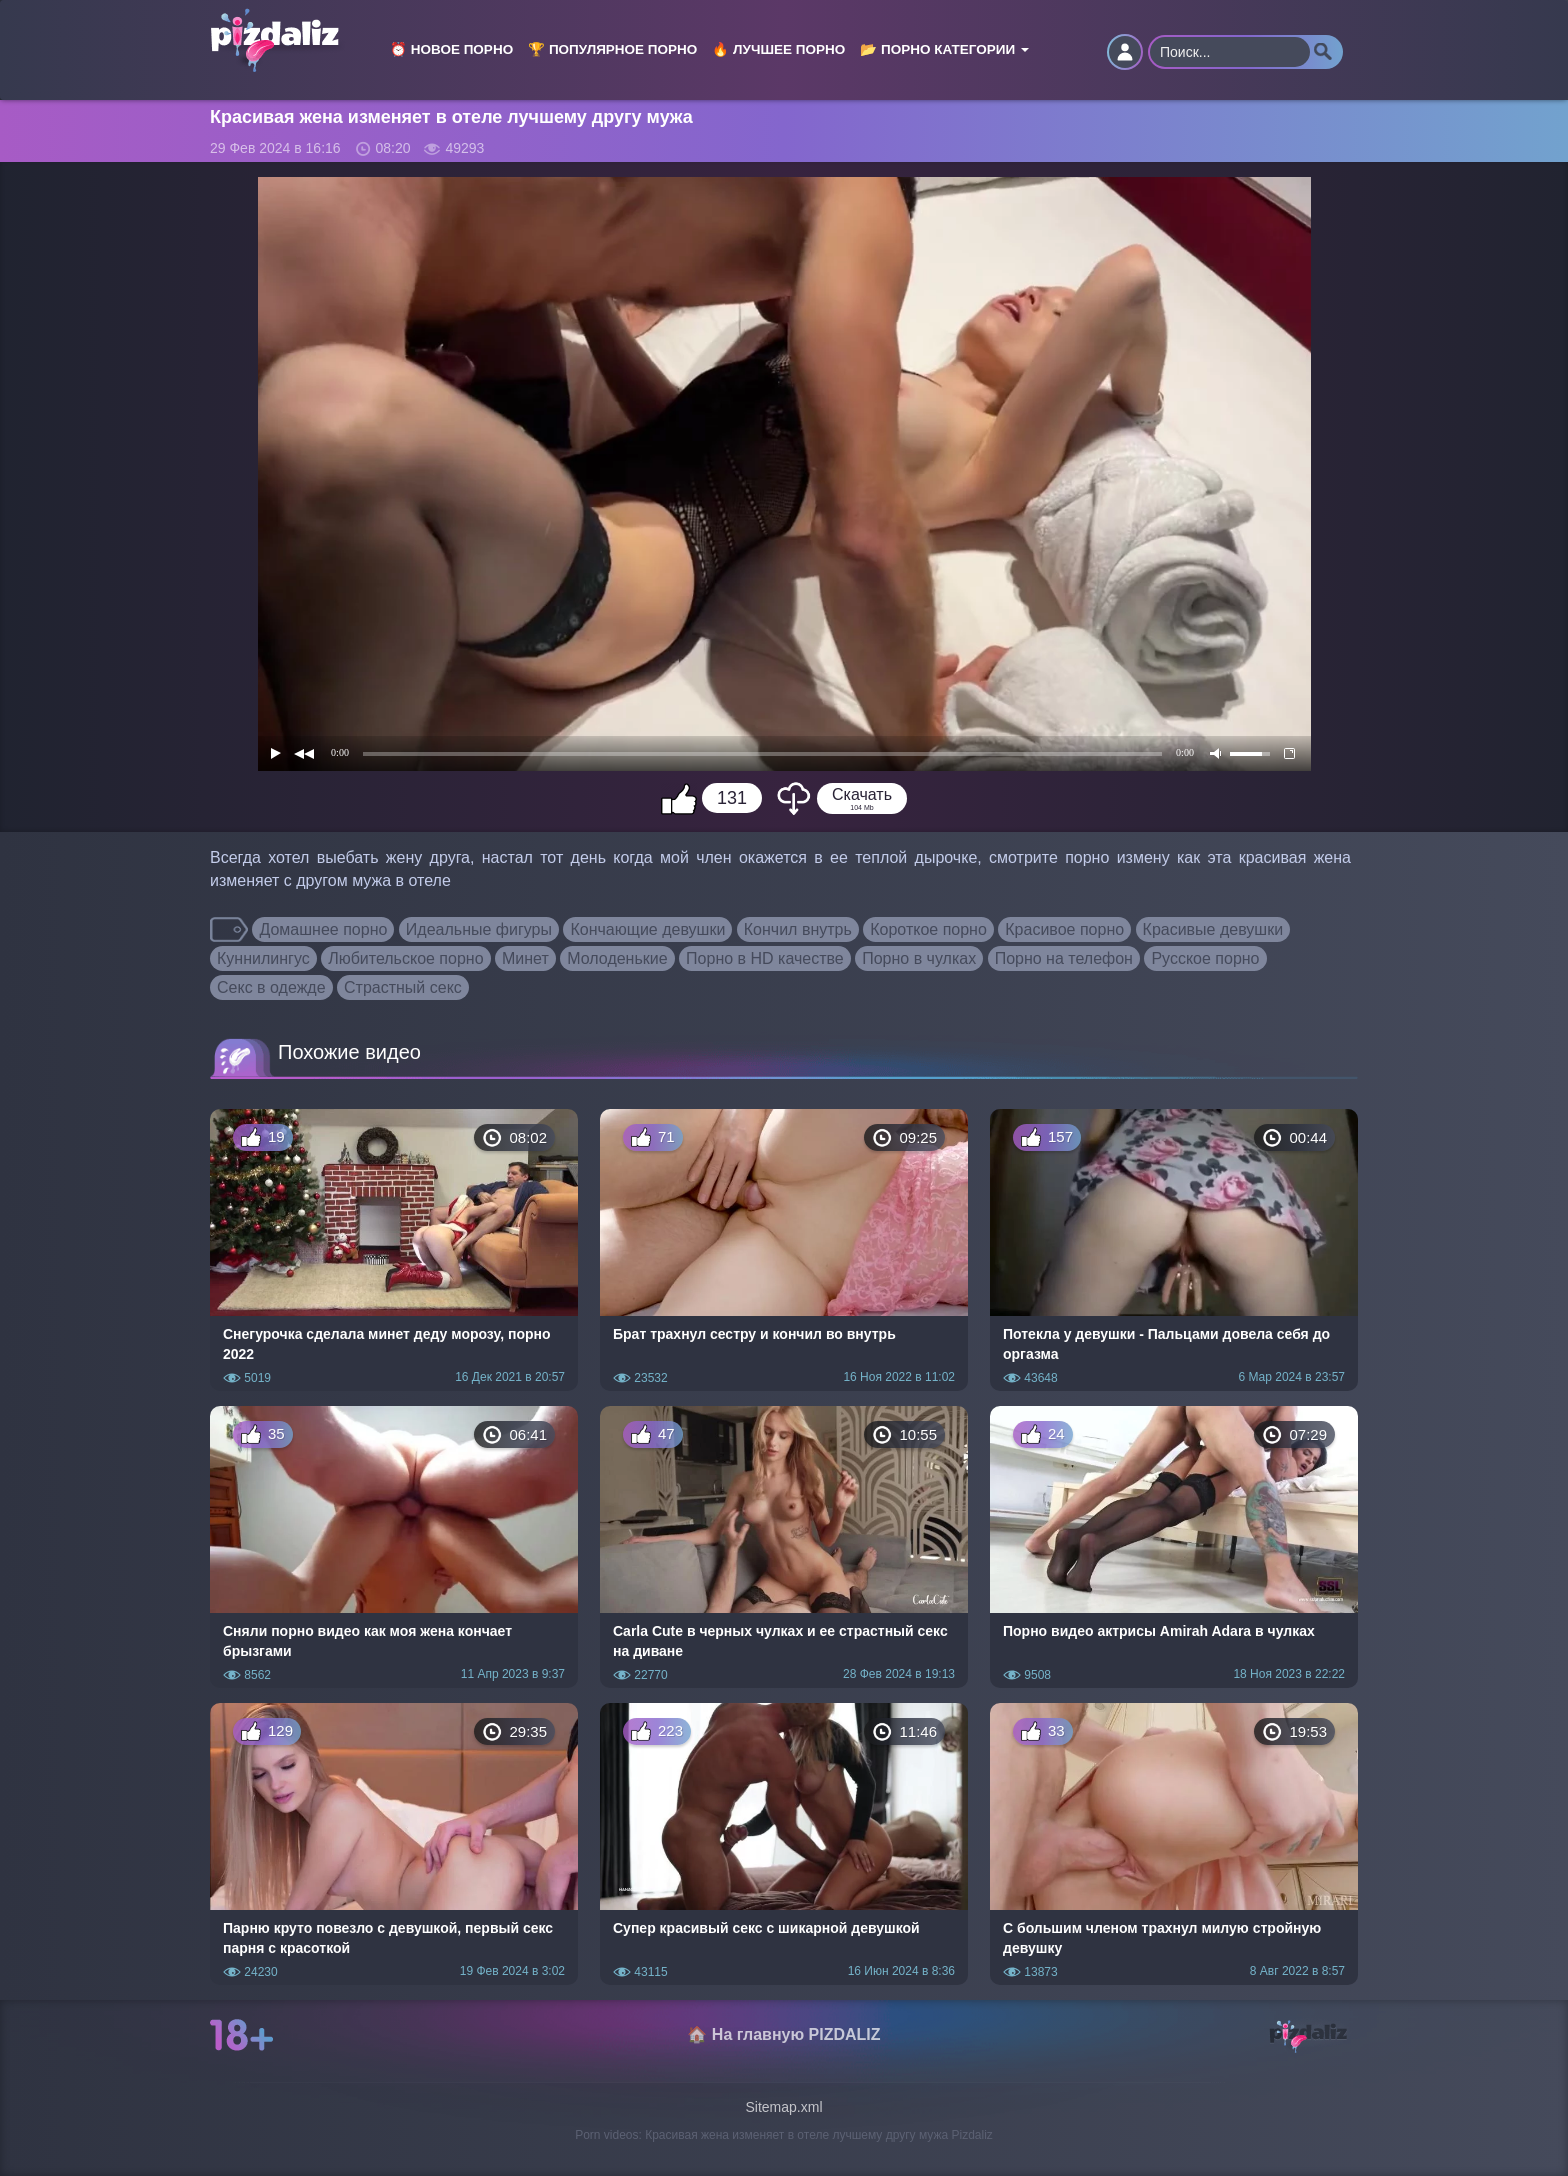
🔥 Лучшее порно (778, 49)
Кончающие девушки (647, 929)
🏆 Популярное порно (612, 49)
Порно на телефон (1064, 958)
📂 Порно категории (944, 49)
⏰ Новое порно (451, 49)
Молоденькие (617, 958)
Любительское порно (405, 958)
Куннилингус (263, 958)
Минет (525, 958)
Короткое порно (928, 929)
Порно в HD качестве (765, 958)
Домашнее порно (323, 929)
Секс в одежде (271, 987)
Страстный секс (403, 987)
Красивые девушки (1213, 929)
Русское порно (1205, 958)
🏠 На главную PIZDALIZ (783, 2034)
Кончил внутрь (798, 929)
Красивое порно (1064, 929)
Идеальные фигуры (479, 929)
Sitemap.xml (783, 2107)
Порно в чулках (919, 958)
